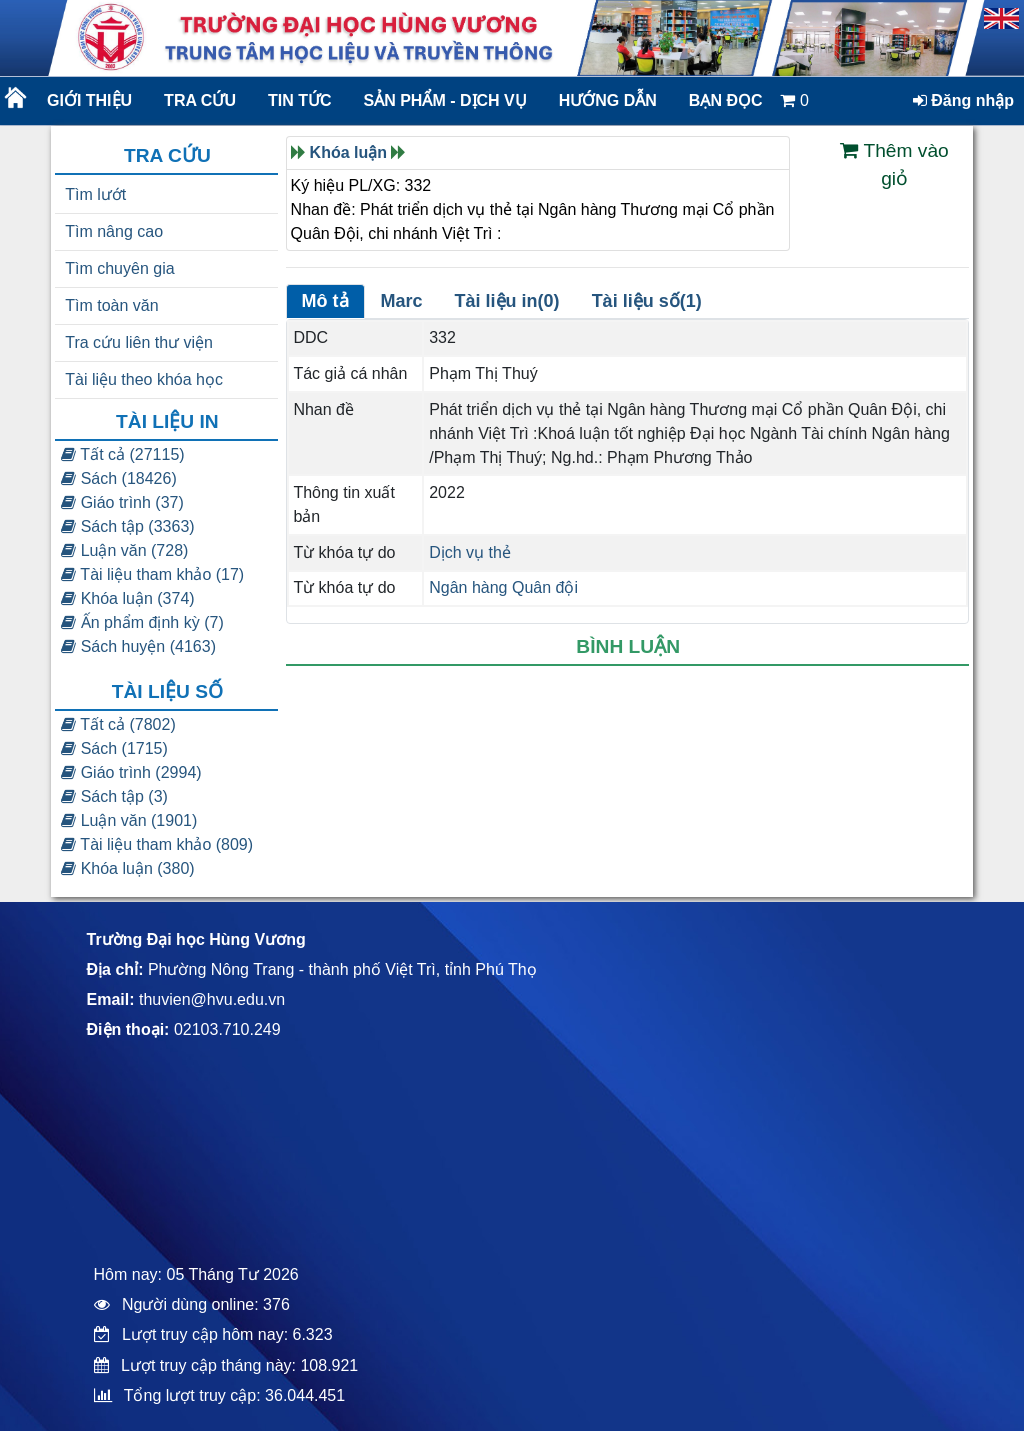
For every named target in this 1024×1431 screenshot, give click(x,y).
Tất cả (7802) (118, 724)
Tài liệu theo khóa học (144, 379)
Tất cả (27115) (122, 454)
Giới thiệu (89, 100)
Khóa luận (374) (127, 598)
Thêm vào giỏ (894, 165)
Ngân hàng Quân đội (503, 587)
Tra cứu (200, 100)
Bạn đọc (726, 100)
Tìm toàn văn (111, 305)
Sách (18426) (119, 478)
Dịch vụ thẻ (470, 552)
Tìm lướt (95, 194)
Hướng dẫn (608, 100)
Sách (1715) (114, 748)
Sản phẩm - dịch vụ (444, 100)
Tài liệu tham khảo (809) (157, 844)
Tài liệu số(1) (647, 301)
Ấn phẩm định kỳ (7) (142, 622)
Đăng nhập (963, 100)
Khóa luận (348, 152)
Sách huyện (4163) (138, 646)
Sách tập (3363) (127, 526)
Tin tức (300, 100)
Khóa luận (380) (127, 868)
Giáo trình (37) (122, 502)
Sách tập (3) (114, 796)
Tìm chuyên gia (119, 268)
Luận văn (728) (124, 550)
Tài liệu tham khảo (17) (152, 574)
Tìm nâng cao (114, 231)
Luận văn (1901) (129, 820)
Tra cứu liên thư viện (139, 342)
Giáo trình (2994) (131, 772)
